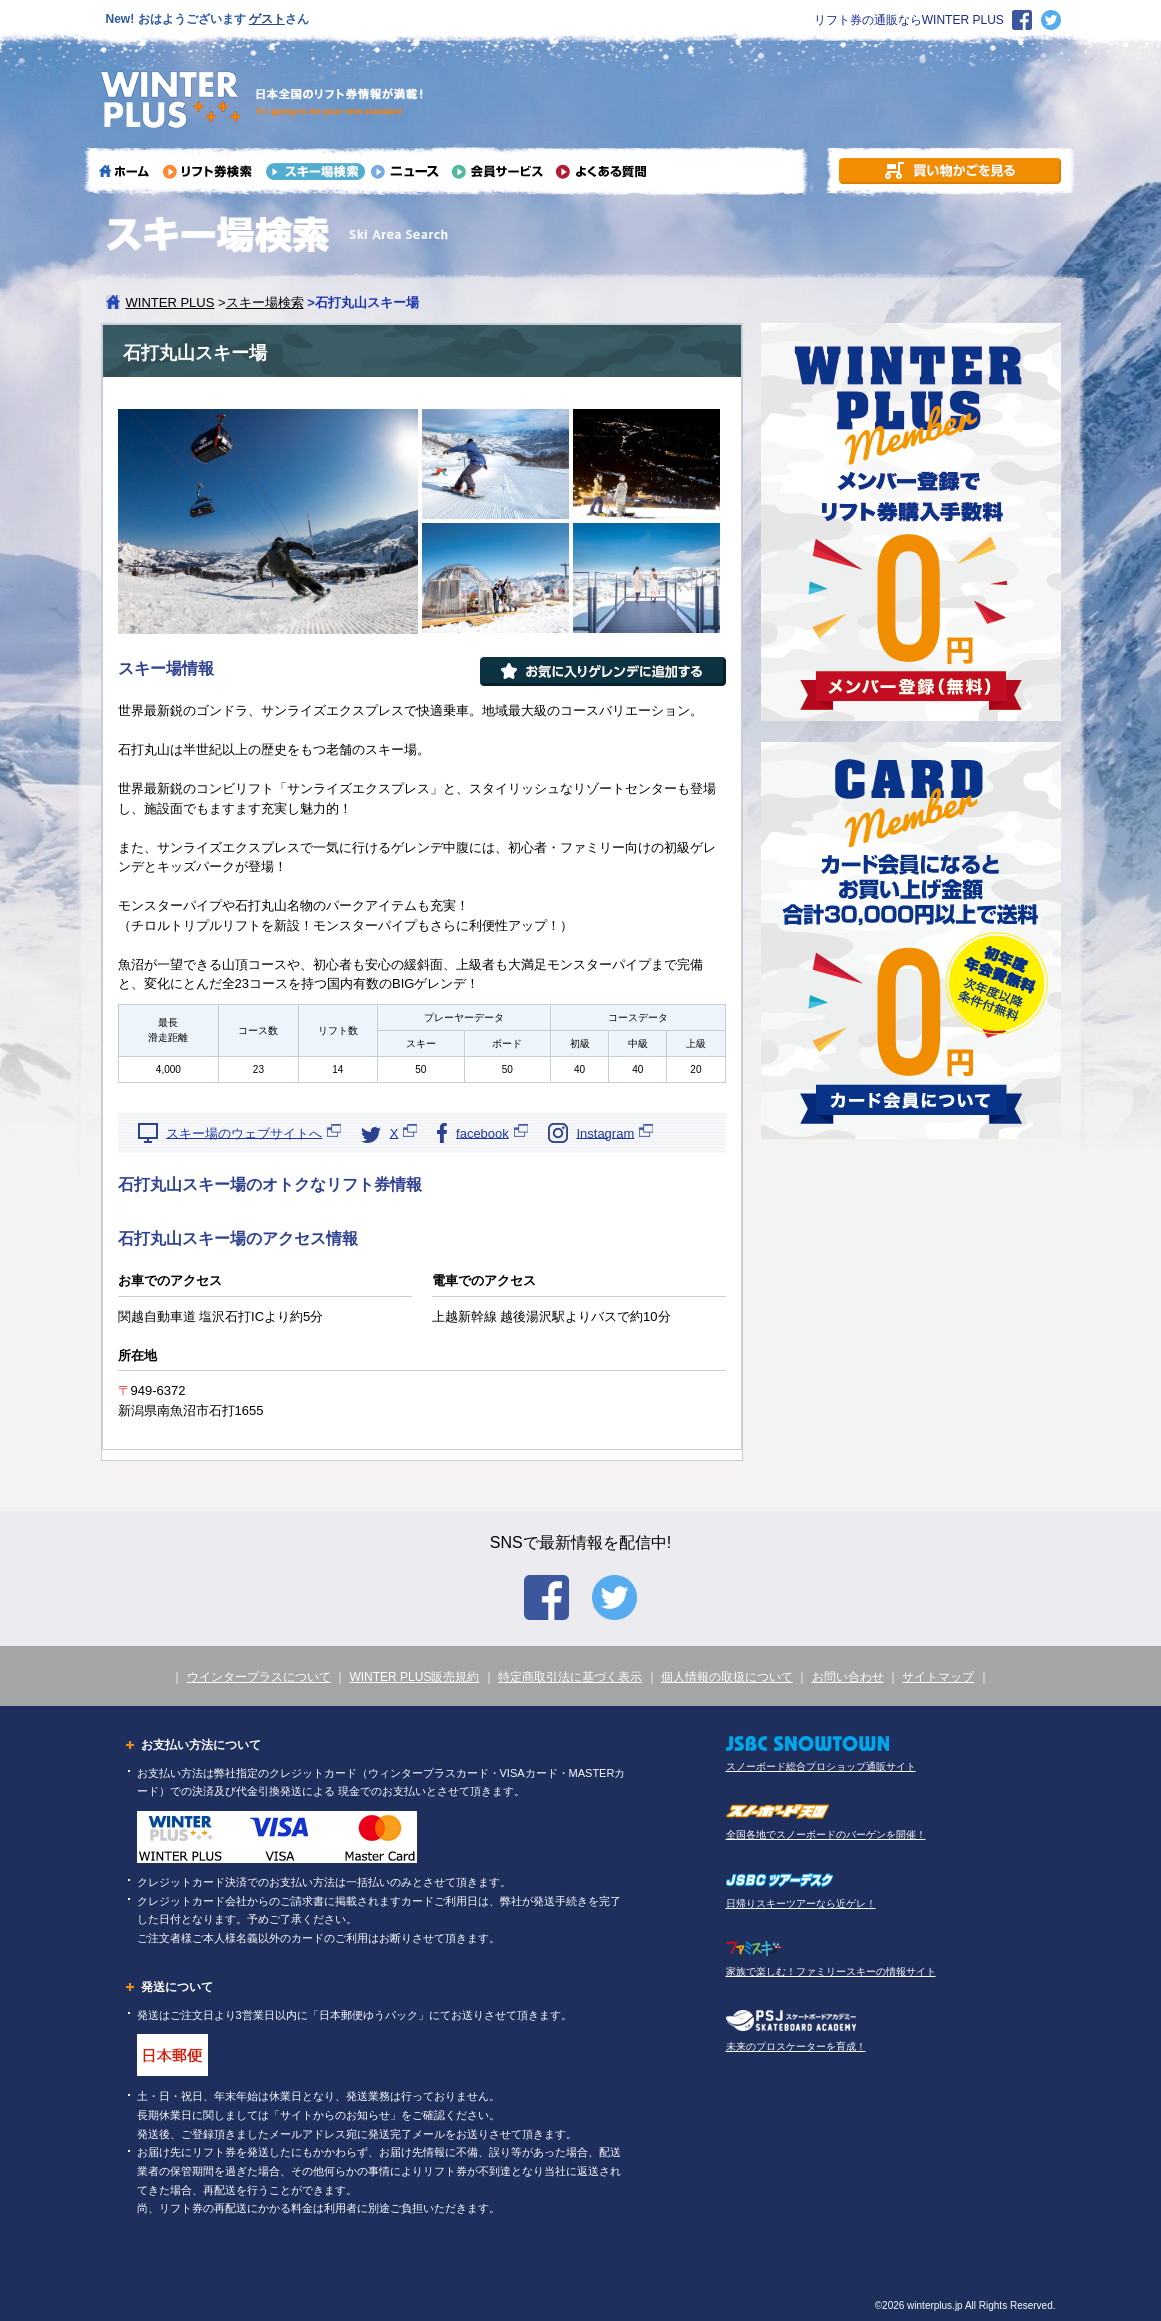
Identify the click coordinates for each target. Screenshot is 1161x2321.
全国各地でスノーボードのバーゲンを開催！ (826, 1834)
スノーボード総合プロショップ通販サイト (821, 1766)
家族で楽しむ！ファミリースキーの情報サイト (831, 1971)
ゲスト (267, 19)
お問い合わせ (848, 1677)
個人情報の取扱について (727, 1677)
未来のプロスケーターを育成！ (796, 2046)
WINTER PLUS (170, 302)
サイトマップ (938, 1677)
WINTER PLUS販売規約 (414, 1677)
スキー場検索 (265, 302)
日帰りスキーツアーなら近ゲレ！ (801, 1903)
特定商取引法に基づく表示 (570, 1677)
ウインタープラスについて (259, 1677)
